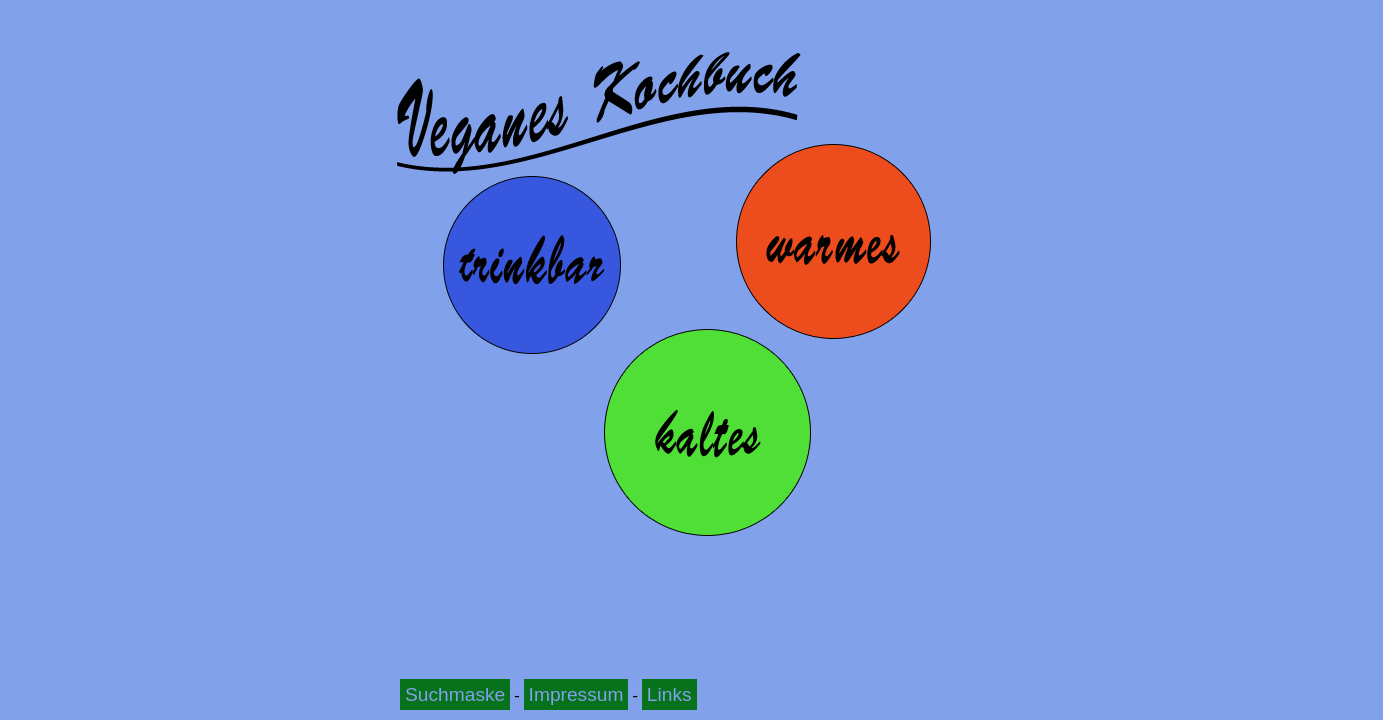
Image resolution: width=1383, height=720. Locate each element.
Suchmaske (455, 694)
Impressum (576, 694)
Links (669, 694)
